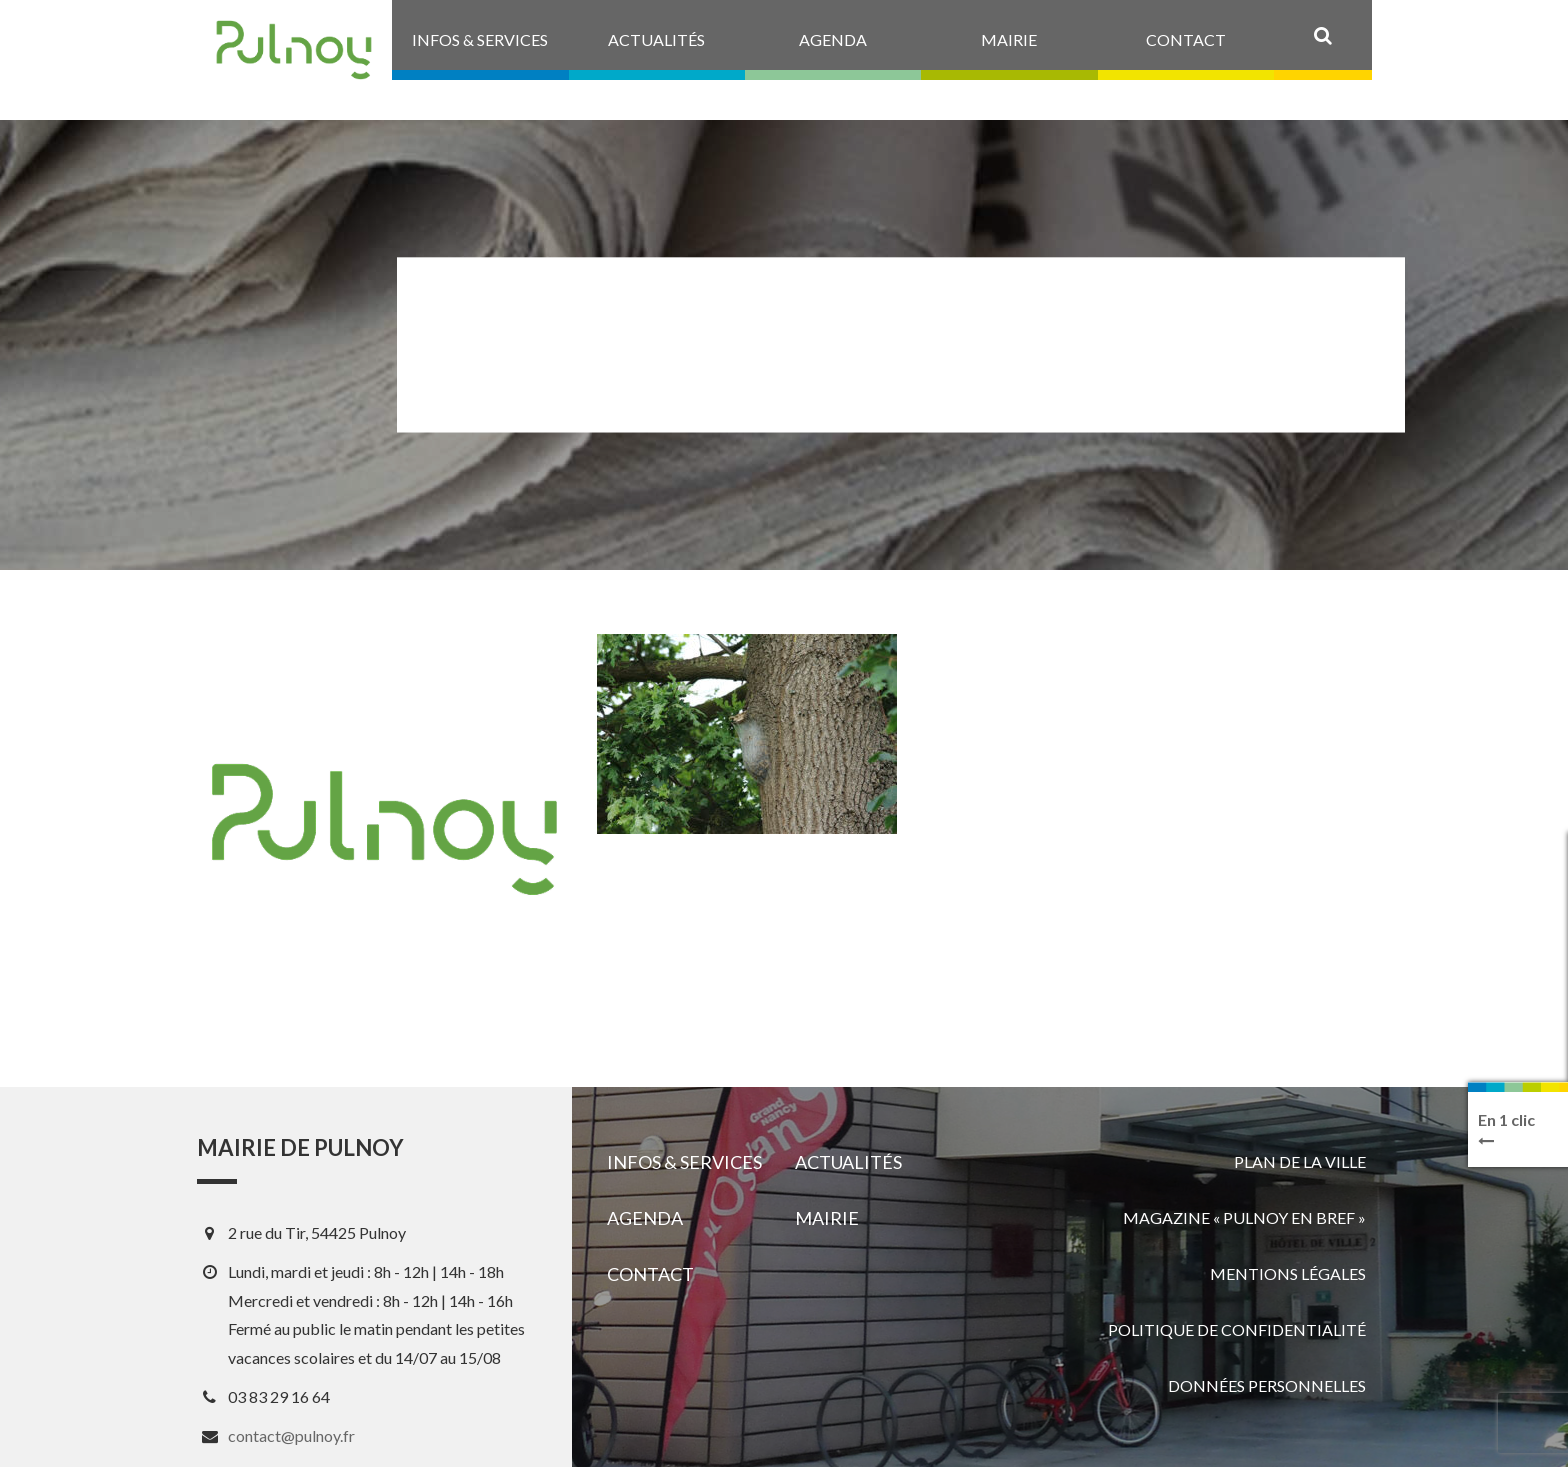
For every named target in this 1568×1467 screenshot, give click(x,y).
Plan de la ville (1300, 1161)
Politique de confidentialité (1237, 1329)
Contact (650, 1274)
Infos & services (684, 1162)
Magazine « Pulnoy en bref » (1244, 1217)
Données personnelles (1267, 1385)
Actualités (848, 1162)
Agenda (645, 1218)
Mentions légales (1288, 1273)
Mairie (827, 1218)
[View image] (747, 734)
